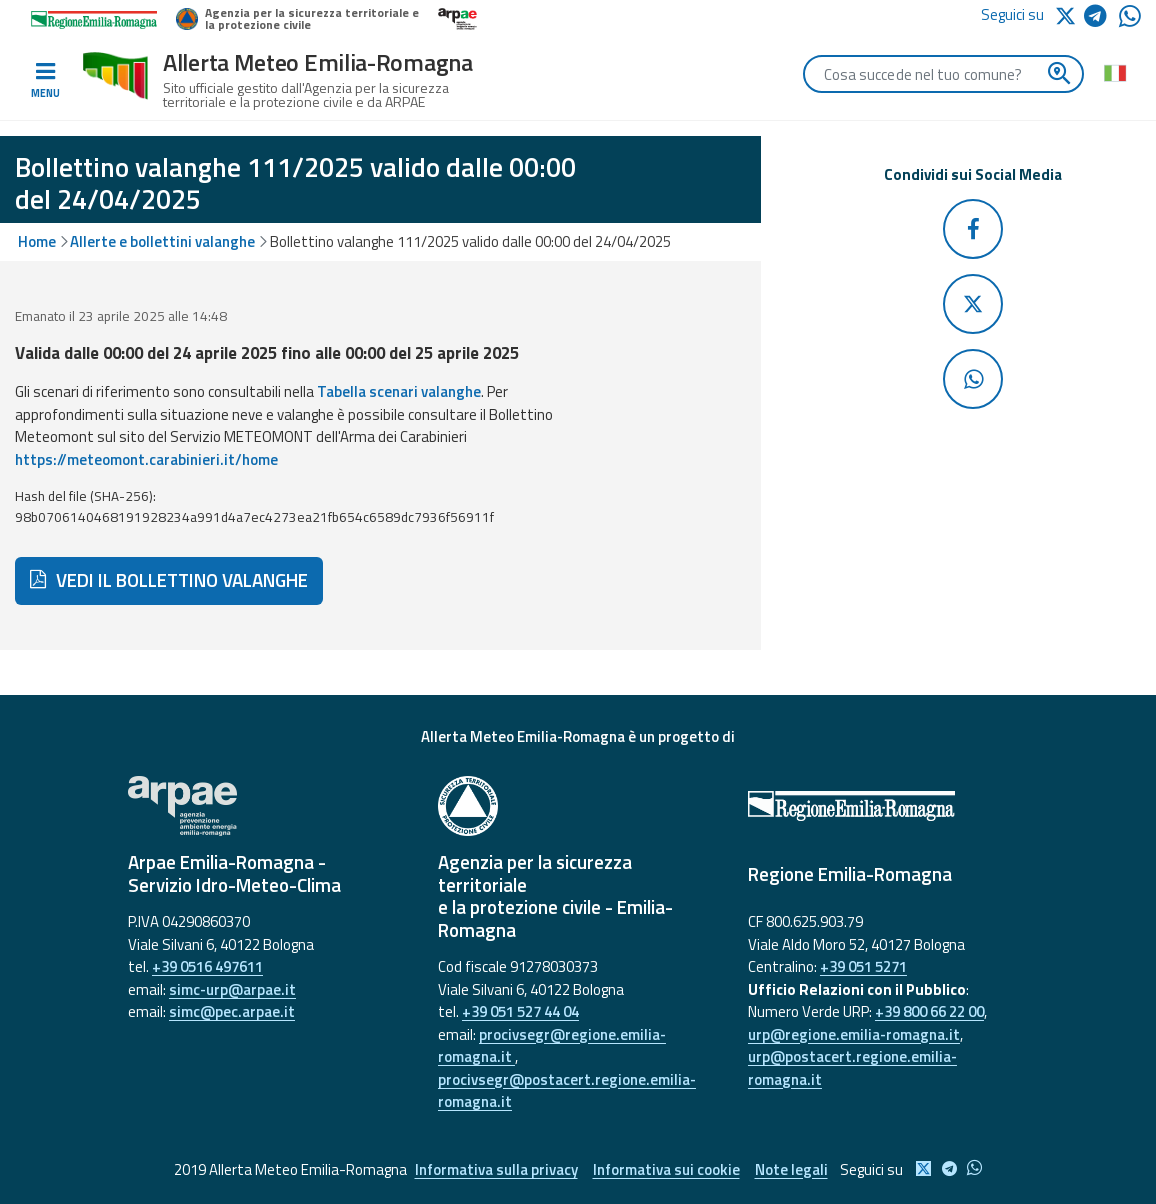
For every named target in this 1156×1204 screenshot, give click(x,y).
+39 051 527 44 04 (520, 1011)
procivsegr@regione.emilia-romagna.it (552, 1046)
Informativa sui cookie (666, 1169)
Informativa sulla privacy (496, 1169)
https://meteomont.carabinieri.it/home (146, 459)
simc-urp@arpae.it (232, 989)
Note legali (791, 1169)
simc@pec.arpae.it (232, 1011)
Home (37, 241)
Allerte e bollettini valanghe (162, 241)
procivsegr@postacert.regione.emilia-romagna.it (567, 1091)
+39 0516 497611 (207, 966)
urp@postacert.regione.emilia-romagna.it (852, 1068)
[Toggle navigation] (45, 81)
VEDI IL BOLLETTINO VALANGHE (169, 580)
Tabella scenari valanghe (399, 391)
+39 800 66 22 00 (929, 1011)
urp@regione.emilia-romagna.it (854, 1034)
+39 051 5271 (863, 966)
